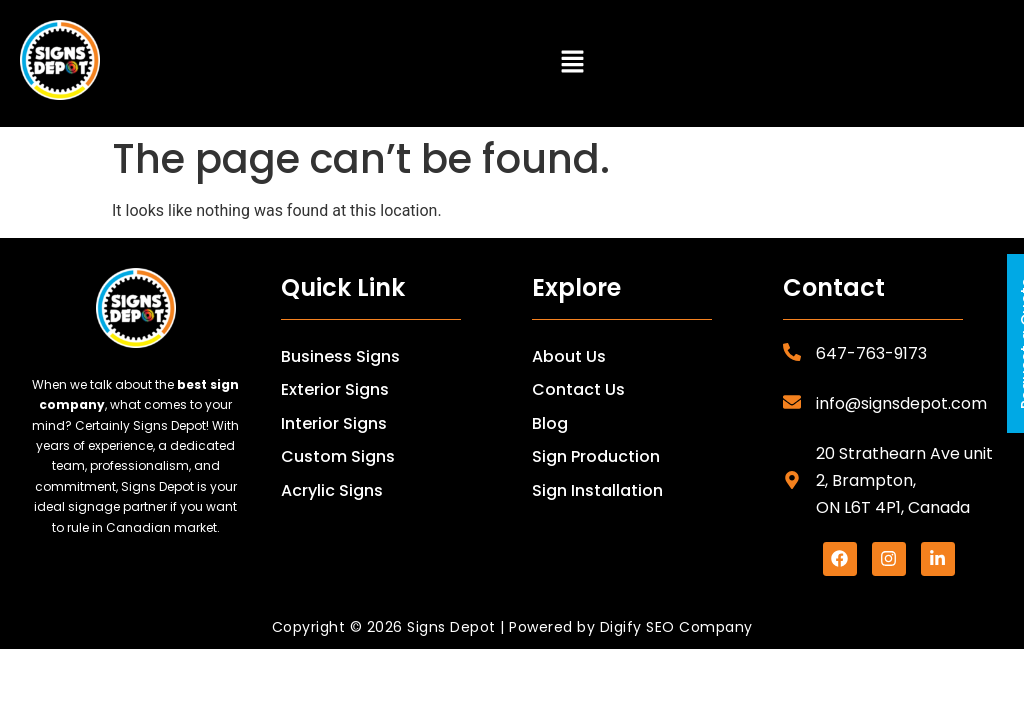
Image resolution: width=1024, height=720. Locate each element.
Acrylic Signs (332, 490)
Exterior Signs (335, 389)
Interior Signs (334, 423)
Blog (550, 423)
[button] (572, 64)
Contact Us (578, 389)
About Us (569, 356)
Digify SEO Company (676, 627)
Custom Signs (338, 456)
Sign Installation (597, 490)
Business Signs (340, 356)
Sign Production (596, 456)
